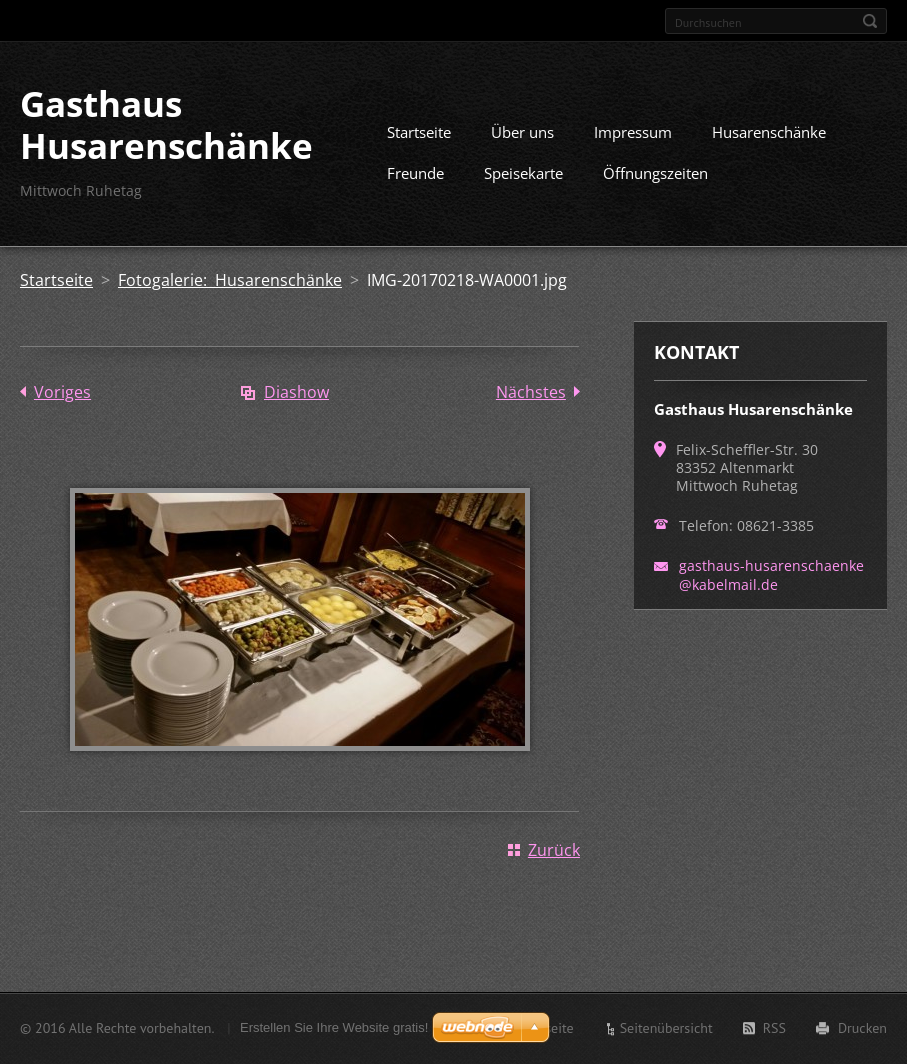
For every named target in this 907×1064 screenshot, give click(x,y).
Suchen (870, 21)
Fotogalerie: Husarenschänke (230, 280)
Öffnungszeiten (655, 173)
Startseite (419, 132)
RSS (774, 1028)
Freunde (415, 173)
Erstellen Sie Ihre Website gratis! (334, 1027)
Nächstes (531, 392)
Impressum (633, 132)
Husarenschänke (769, 132)
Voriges (62, 392)
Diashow (296, 392)
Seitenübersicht (666, 1028)
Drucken (862, 1028)
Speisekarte (523, 173)
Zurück (554, 850)
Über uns (522, 132)
